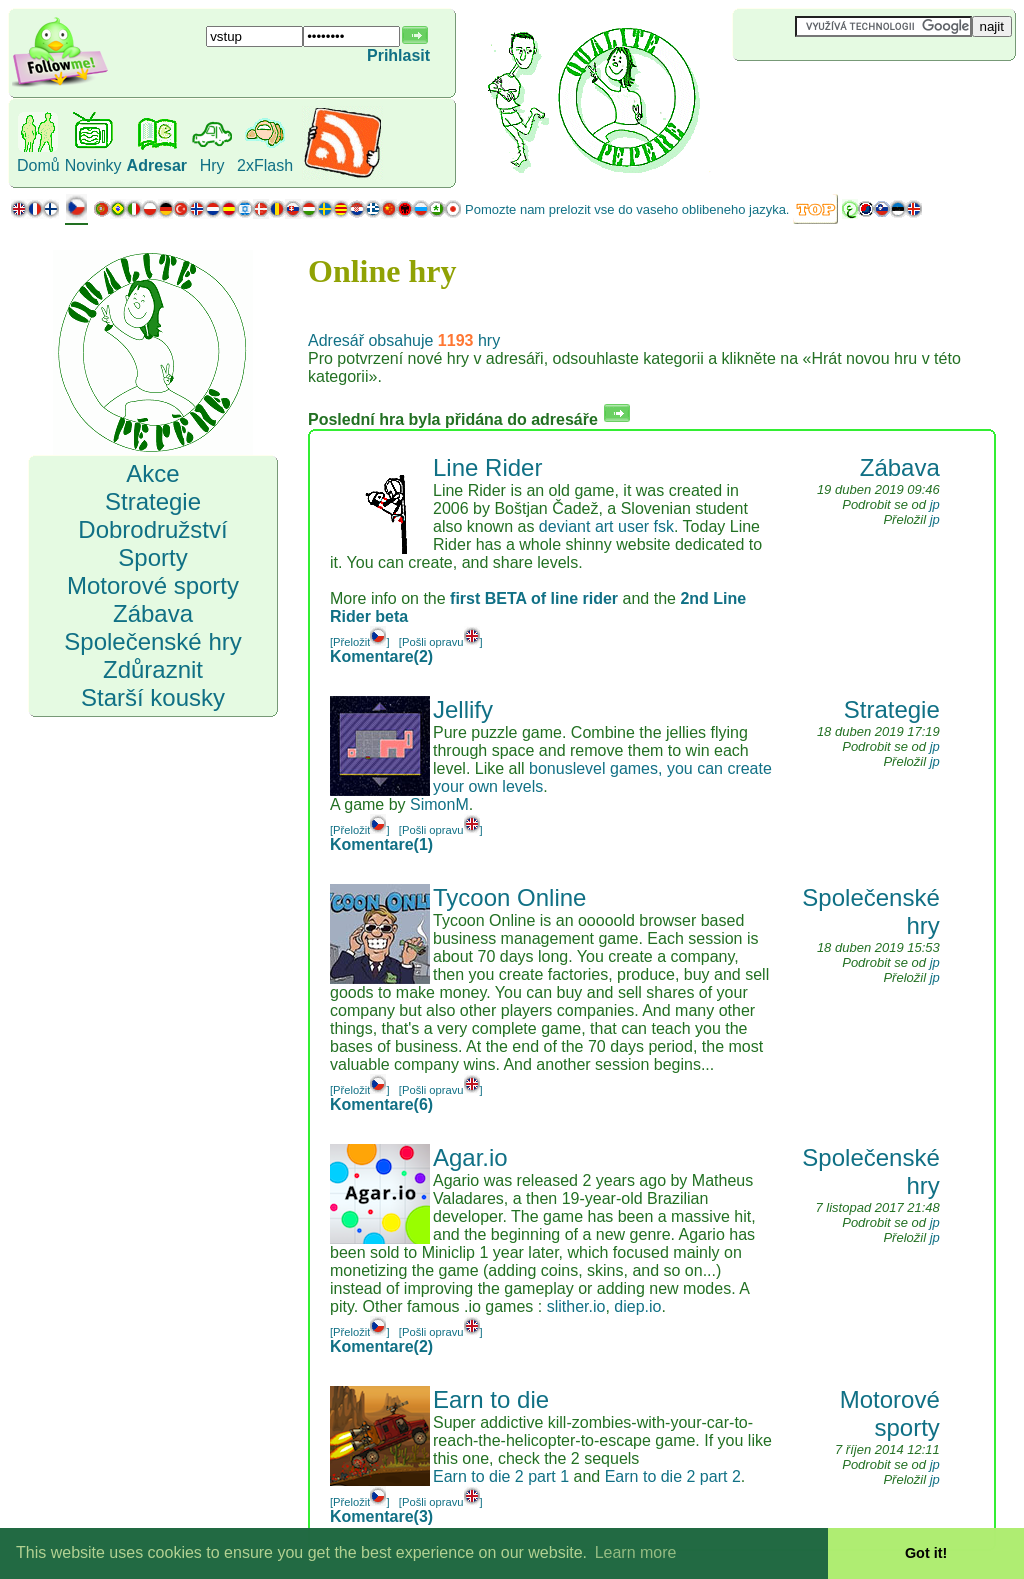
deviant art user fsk (606, 526)
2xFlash (265, 165)
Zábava (900, 467)
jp (935, 504)
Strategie (892, 709)
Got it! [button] (926, 1553)
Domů (38, 165)
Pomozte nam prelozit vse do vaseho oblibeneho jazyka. (627, 209)
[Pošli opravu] (441, 642)
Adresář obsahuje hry (404, 340)
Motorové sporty (890, 1413)
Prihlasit (398, 55)
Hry (212, 165)
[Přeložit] (360, 642)
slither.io (576, 1306)
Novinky (93, 165)
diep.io (637, 1306)
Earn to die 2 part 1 (501, 1476)
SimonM (439, 804)
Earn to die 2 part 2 (673, 1476)
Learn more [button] (636, 1552)
